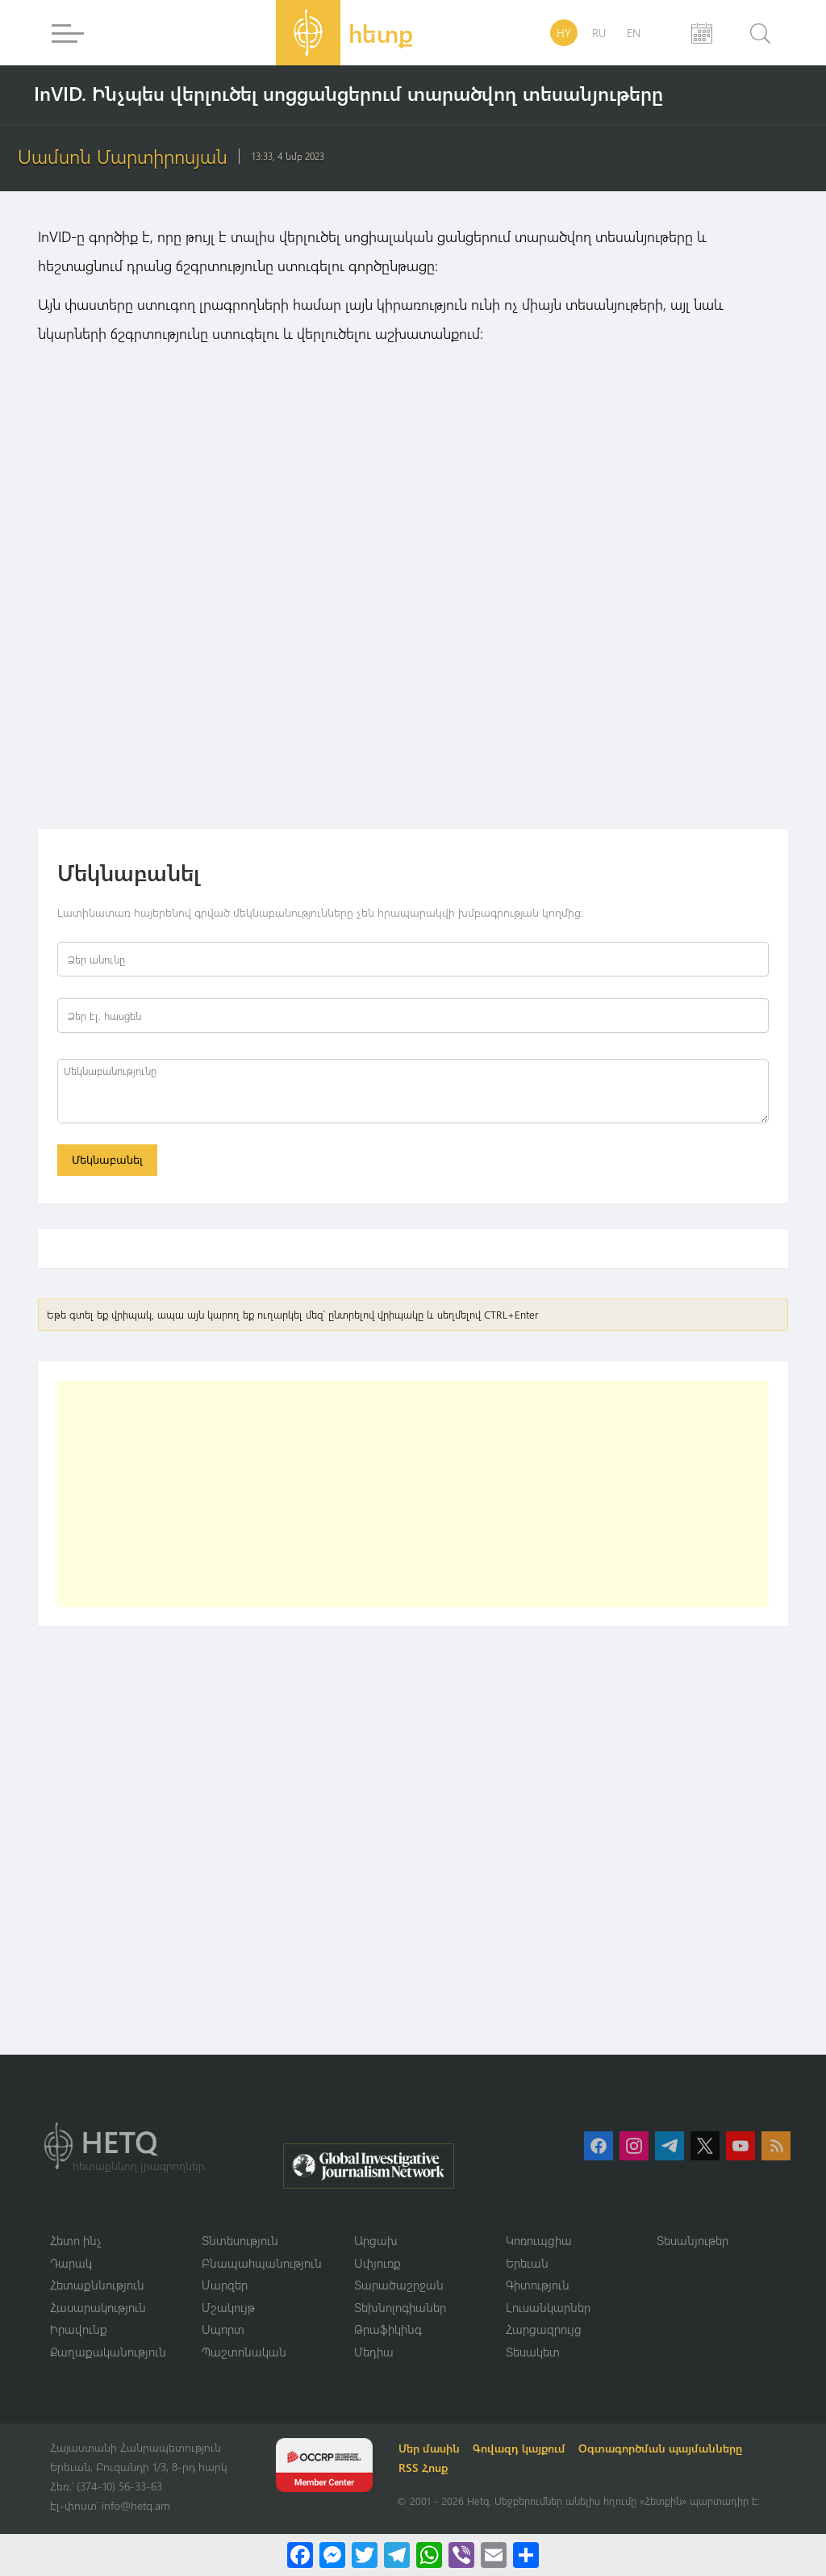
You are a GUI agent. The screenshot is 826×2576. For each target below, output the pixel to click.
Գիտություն (537, 2285)
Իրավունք (78, 2329)
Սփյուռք (377, 2263)
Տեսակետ (533, 2352)
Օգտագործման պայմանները (660, 2448)
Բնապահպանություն (262, 2263)
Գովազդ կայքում (519, 2448)
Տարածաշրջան (399, 2285)
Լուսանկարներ (548, 2307)
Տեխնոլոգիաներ (400, 2307)
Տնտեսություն (240, 2240)
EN (633, 32)
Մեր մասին (429, 2448)
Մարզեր (225, 2285)
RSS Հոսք (423, 2467)
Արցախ (376, 2240)
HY (564, 32)
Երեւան (527, 2263)
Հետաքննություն (97, 2285)
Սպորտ (223, 2329)
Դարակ (71, 2263)
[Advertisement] (413, 1494)
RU (599, 32)
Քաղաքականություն (108, 2352)
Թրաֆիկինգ (388, 2329)
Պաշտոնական (244, 2352)
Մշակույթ (228, 2307)
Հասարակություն (98, 2307)
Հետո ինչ (76, 2240)
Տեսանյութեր (692, 2240)
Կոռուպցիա (539, 2240)
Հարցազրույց (544, 2329)
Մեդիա (374, 2352)
